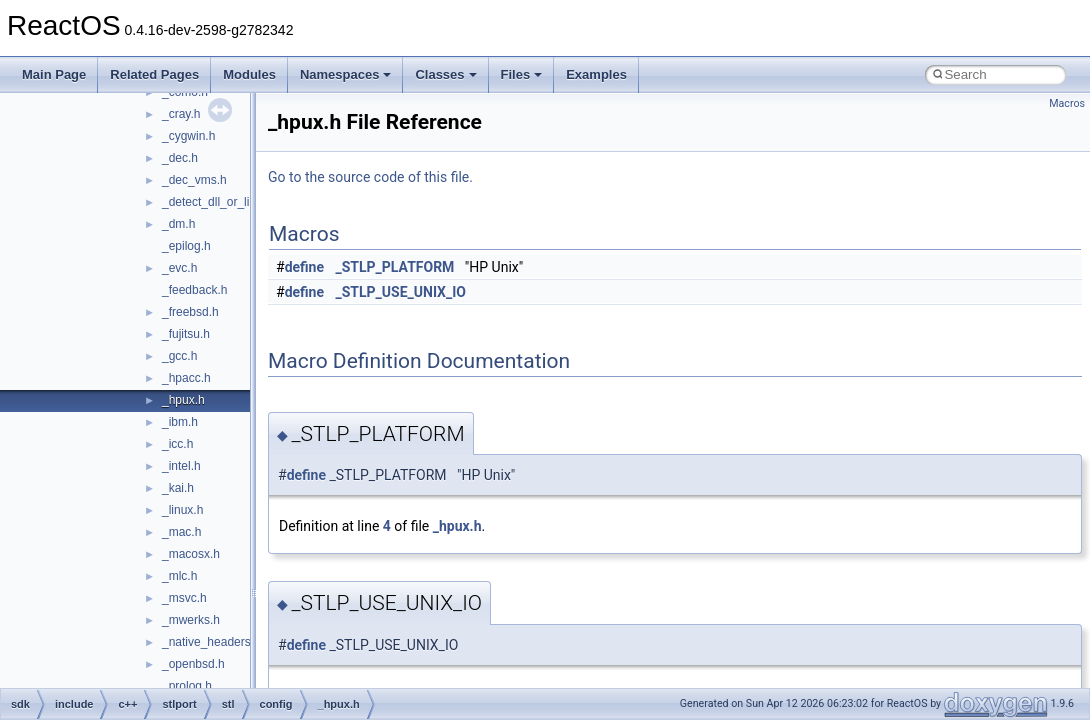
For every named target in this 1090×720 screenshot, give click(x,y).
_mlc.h (179, 576)
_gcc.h (179, 356)
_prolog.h (187, 686)
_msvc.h (184, 598)
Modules (249, 74)
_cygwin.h (188, 136)
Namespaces (346, 74)
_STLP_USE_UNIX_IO (401, 292)
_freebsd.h (190, 312)
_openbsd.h (193, 664)
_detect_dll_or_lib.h (214, 202)
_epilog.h (186, 246)
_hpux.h (183, 400)
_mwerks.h (191, 620)
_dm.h (178, 224)
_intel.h (181, 466)
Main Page (54, 74)
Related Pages (154, 74)
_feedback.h (194, 290)
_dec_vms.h (194, 180)
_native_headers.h (211, 642)
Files (522, 74)
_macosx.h (191, 554)
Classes (445, 74)
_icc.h (177, 444)
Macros (1067, 103)
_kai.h (178, 488)
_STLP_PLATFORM (395, 267)
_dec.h (180, 158)
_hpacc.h (186, 378)
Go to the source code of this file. (370, 177)
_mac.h (181, 532)
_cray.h (181, 114)
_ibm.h (180, 422)
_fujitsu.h (186, 334)
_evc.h (179, 268)
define (304, 267)
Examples (596, 74)
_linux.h (182, 510)
